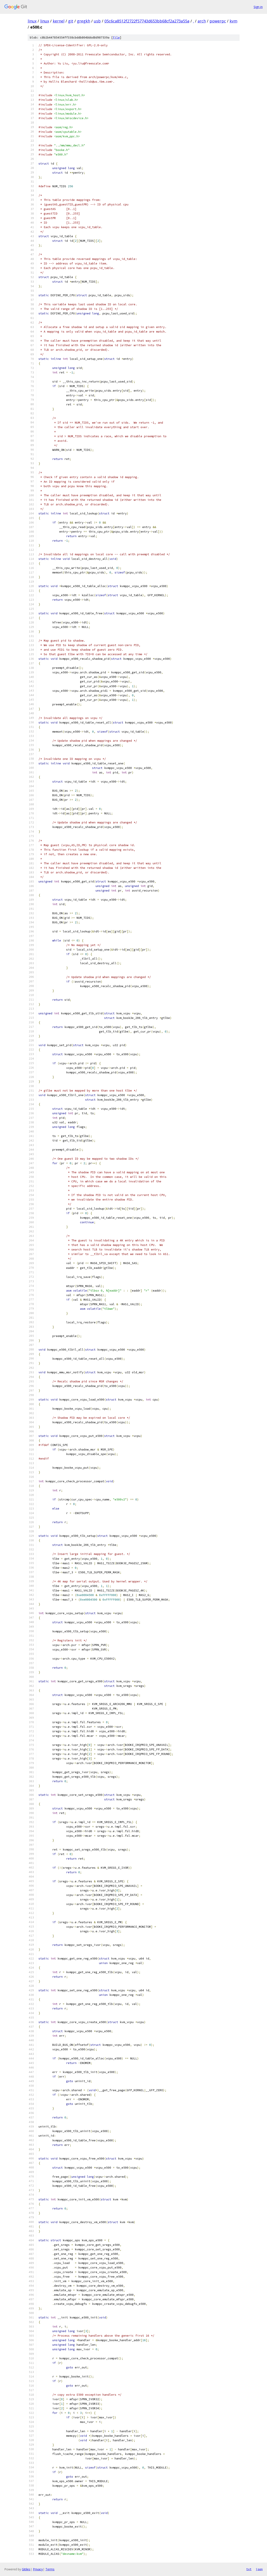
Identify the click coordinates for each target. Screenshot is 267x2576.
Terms (49, 2569)
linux (32, 21)
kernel (58, 21)
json (259, 2569)
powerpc (217, 21)
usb (97, 21)
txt (248, 2569)
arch (202, 21)
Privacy (38, 2569)
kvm (233, 21)
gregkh (83, 21)
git (70, 21)
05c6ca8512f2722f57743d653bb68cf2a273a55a (146, 21)
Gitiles (26, 2569)
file (116, 37)
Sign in (258, 7)
